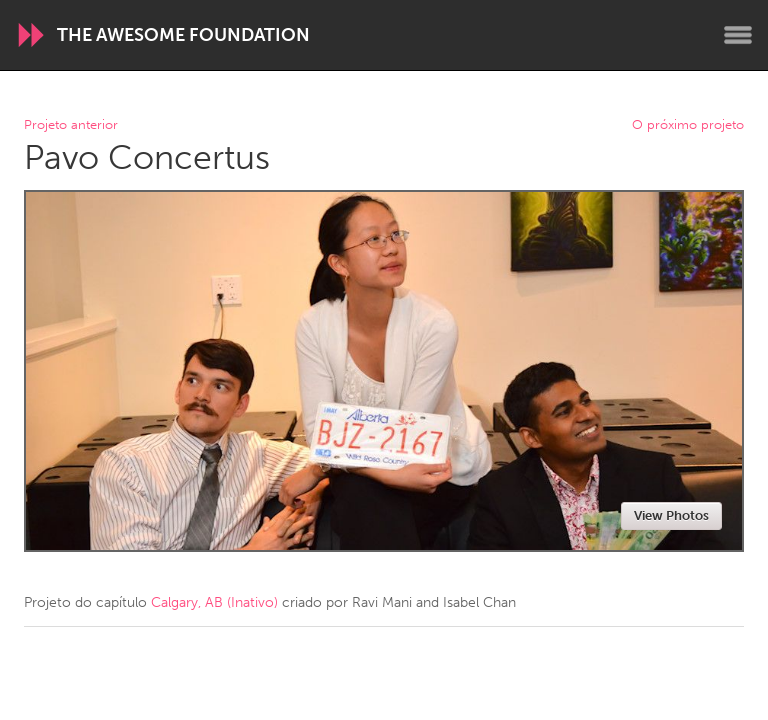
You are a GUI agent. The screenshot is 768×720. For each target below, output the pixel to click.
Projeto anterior (71, 125)
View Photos (671, 515)
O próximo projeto (688, 125)
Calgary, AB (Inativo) (214, 602)
